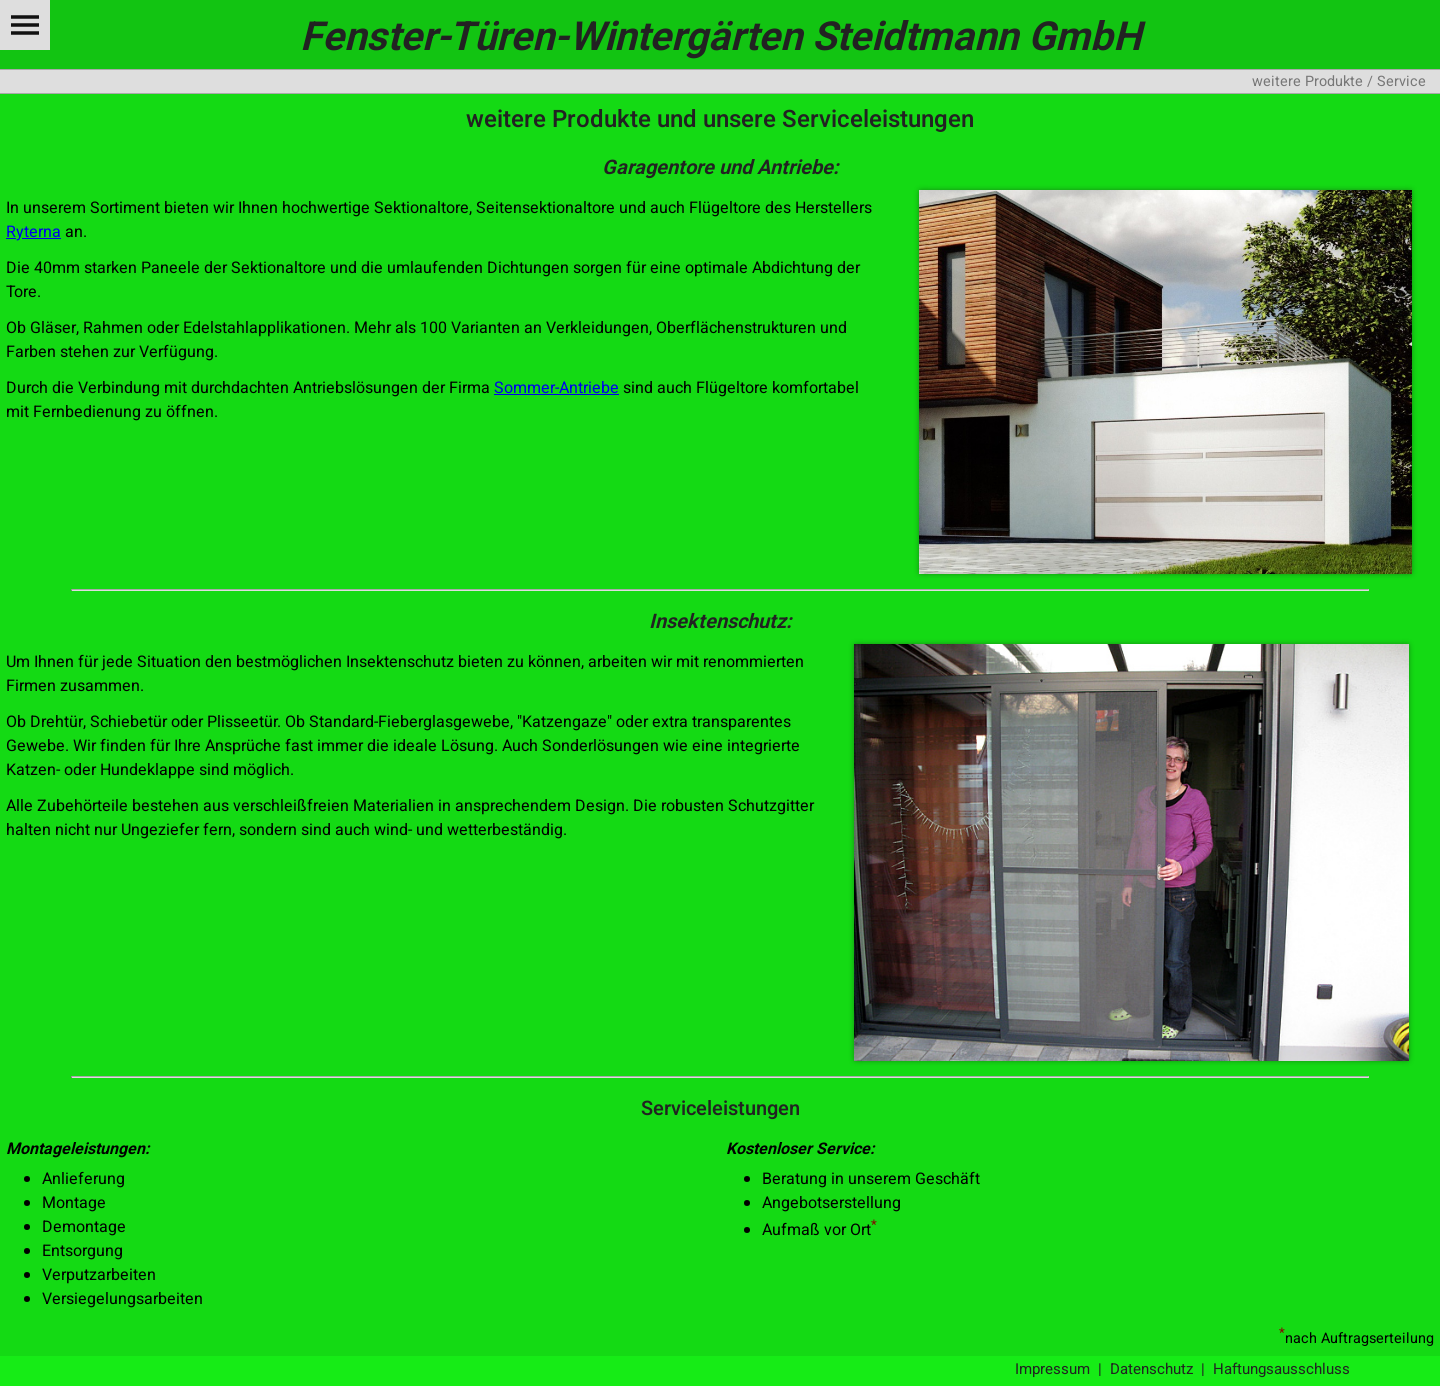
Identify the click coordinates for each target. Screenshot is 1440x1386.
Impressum (1052, 1369)
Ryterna (33, 232)
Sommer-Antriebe (556, 388)
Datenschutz (1151, 1369)
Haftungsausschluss (1281, 1369)
